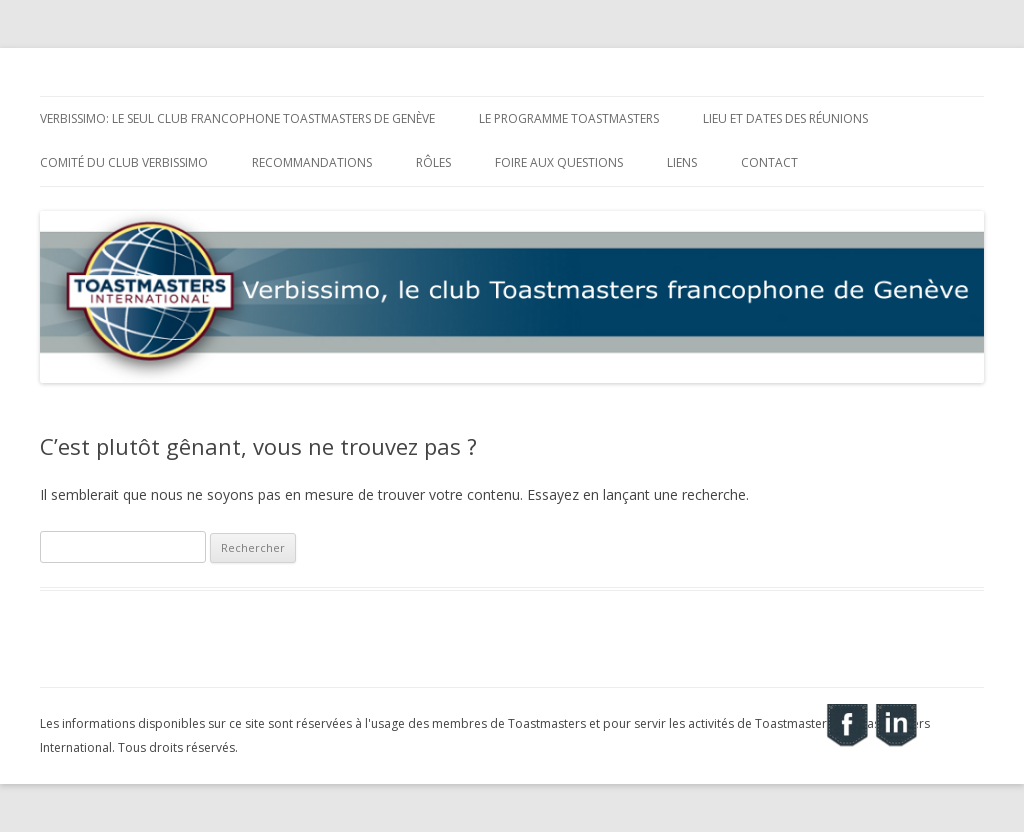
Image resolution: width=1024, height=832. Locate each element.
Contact (769, 162)
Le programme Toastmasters (569, 118)
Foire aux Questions (559, 162)
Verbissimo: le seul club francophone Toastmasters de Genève (237, 118)
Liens (682, 162)
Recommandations (312, 162)
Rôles (433, 162)
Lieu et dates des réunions (785, 118)
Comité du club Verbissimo (124, 162)
